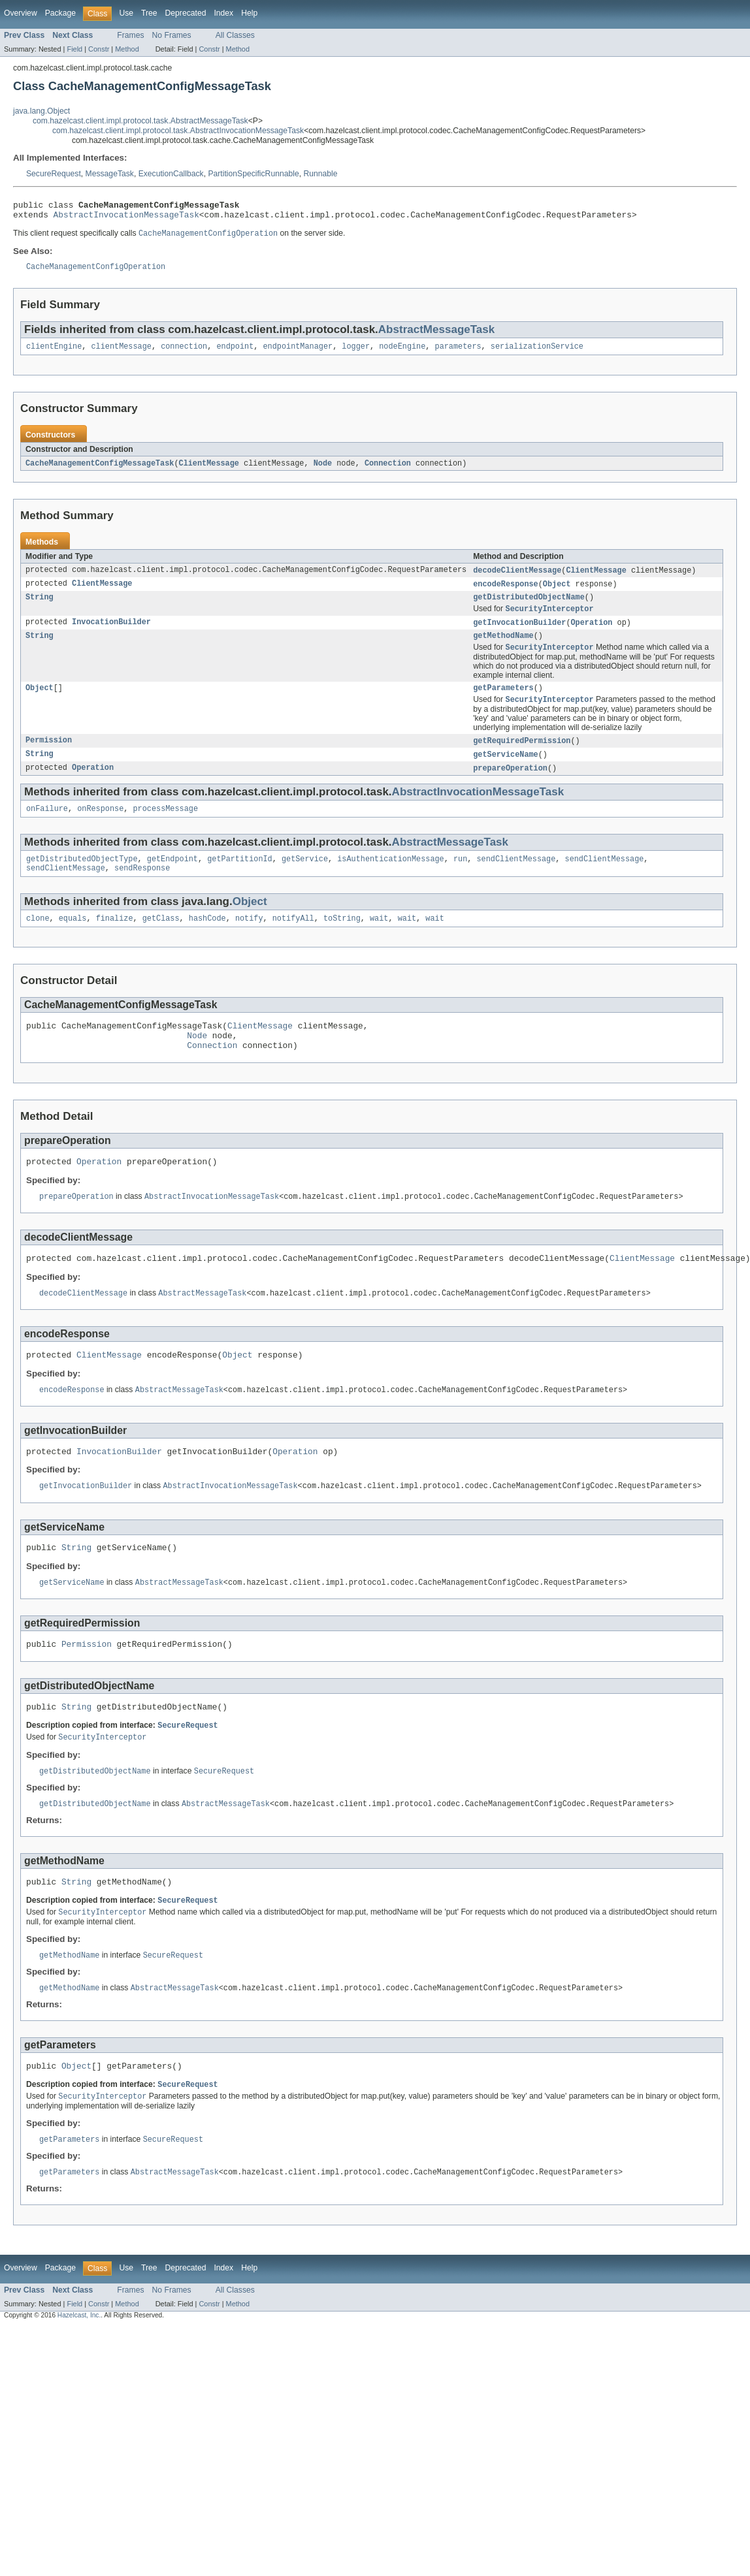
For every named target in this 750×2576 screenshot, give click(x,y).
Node (323, 471)
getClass (161, 941)
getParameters (503, 702)
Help (249, 13)
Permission (48, 757)
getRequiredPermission (521, 757)
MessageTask (110, 173)
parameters (457, 353)
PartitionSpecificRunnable (253, 173)
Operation (591, 634)
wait (379, 941)
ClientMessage (209, 471)
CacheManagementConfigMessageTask (99, 471)
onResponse (100, 827)
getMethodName (503, 648)
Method (127, 49)
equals (73, 941)
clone (38, 941)
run (460, 879)
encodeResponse (505, 593)
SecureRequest (53, 173)
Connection (388, 471)
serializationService (537, 353)
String (39, 607)
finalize (114, 941)
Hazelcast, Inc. (79, 2372)
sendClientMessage (515, 879)
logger (356, 353)
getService (305, 879)
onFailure (47, 827)
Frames (130, 35)
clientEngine (54, 353)
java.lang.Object (41, 111)
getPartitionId (239, 879)
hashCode (207, 941)
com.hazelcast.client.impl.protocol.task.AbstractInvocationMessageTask (178, 130)
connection (184, 353)
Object (557, 593)
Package (60, 13)
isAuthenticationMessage (390, 879)
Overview (20, 13)
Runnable (320, 173)
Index (223, 13)
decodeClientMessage (517, 578)
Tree (149, 13)
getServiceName (505, 771)
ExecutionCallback (171, 173)
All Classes (235, 35)
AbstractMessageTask (436, 335)
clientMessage (121, 353)
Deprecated (185, 13)
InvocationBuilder (111, 634)
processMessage (165, 827)
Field (74, 49)
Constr (98, 49)
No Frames (171, 35)
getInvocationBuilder (519, 634)
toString (342, 941)
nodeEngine (402, 353)
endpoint (234, 353)
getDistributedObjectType (82, 879)
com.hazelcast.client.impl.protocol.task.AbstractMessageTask (140, 120)
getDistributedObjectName (529, 607)
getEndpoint (172, 879)
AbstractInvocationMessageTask (126, 218)
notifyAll (293, 941)
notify (249, 941)
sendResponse (142, 889)
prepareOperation (510, 785)
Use (126, 13)
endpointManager (298, 353)
